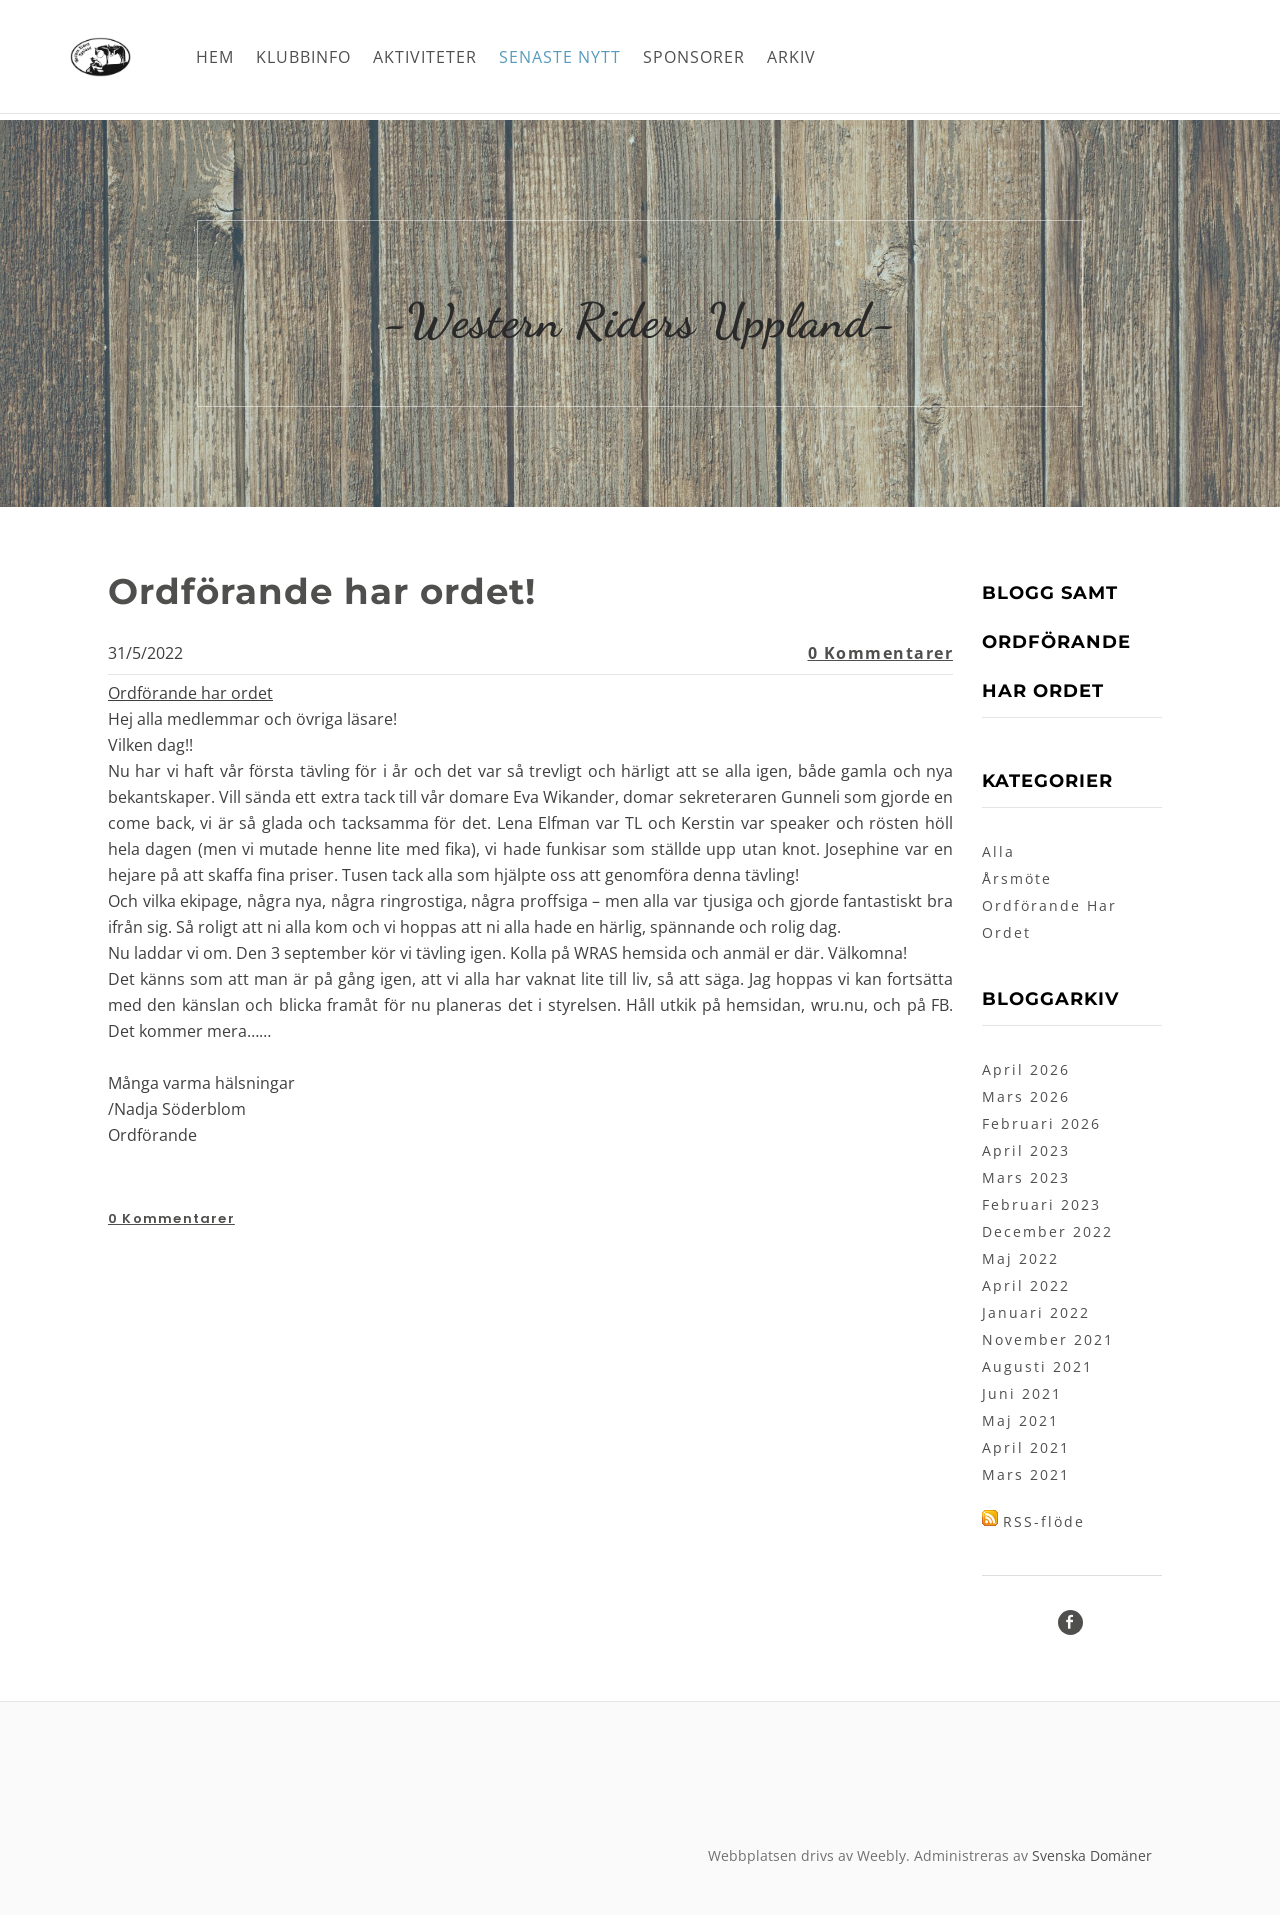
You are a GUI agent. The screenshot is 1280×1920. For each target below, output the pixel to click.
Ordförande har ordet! (347, 594)
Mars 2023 (1026, 1182)
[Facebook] (1070, 1627)
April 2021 (1026, 1452)
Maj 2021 (1020, 1425)
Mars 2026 (1026, 1101)
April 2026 (1026, 1074)
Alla (998, 856)
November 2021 (1048, 1344)
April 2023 (1026, 1155)
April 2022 (1026, 1290)
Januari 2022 (1036, 1317)
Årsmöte (1017, 883)
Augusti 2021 (1037, 1371)
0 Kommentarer (881, 658)
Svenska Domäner (1092, 1860)
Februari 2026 (1041, 1128)
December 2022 (1047, 1236)
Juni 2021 (1022, 1398)
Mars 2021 (1026, 1479)
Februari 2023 (1041, 1209)
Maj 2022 (1020, 1263)
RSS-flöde (1044, 1526)
